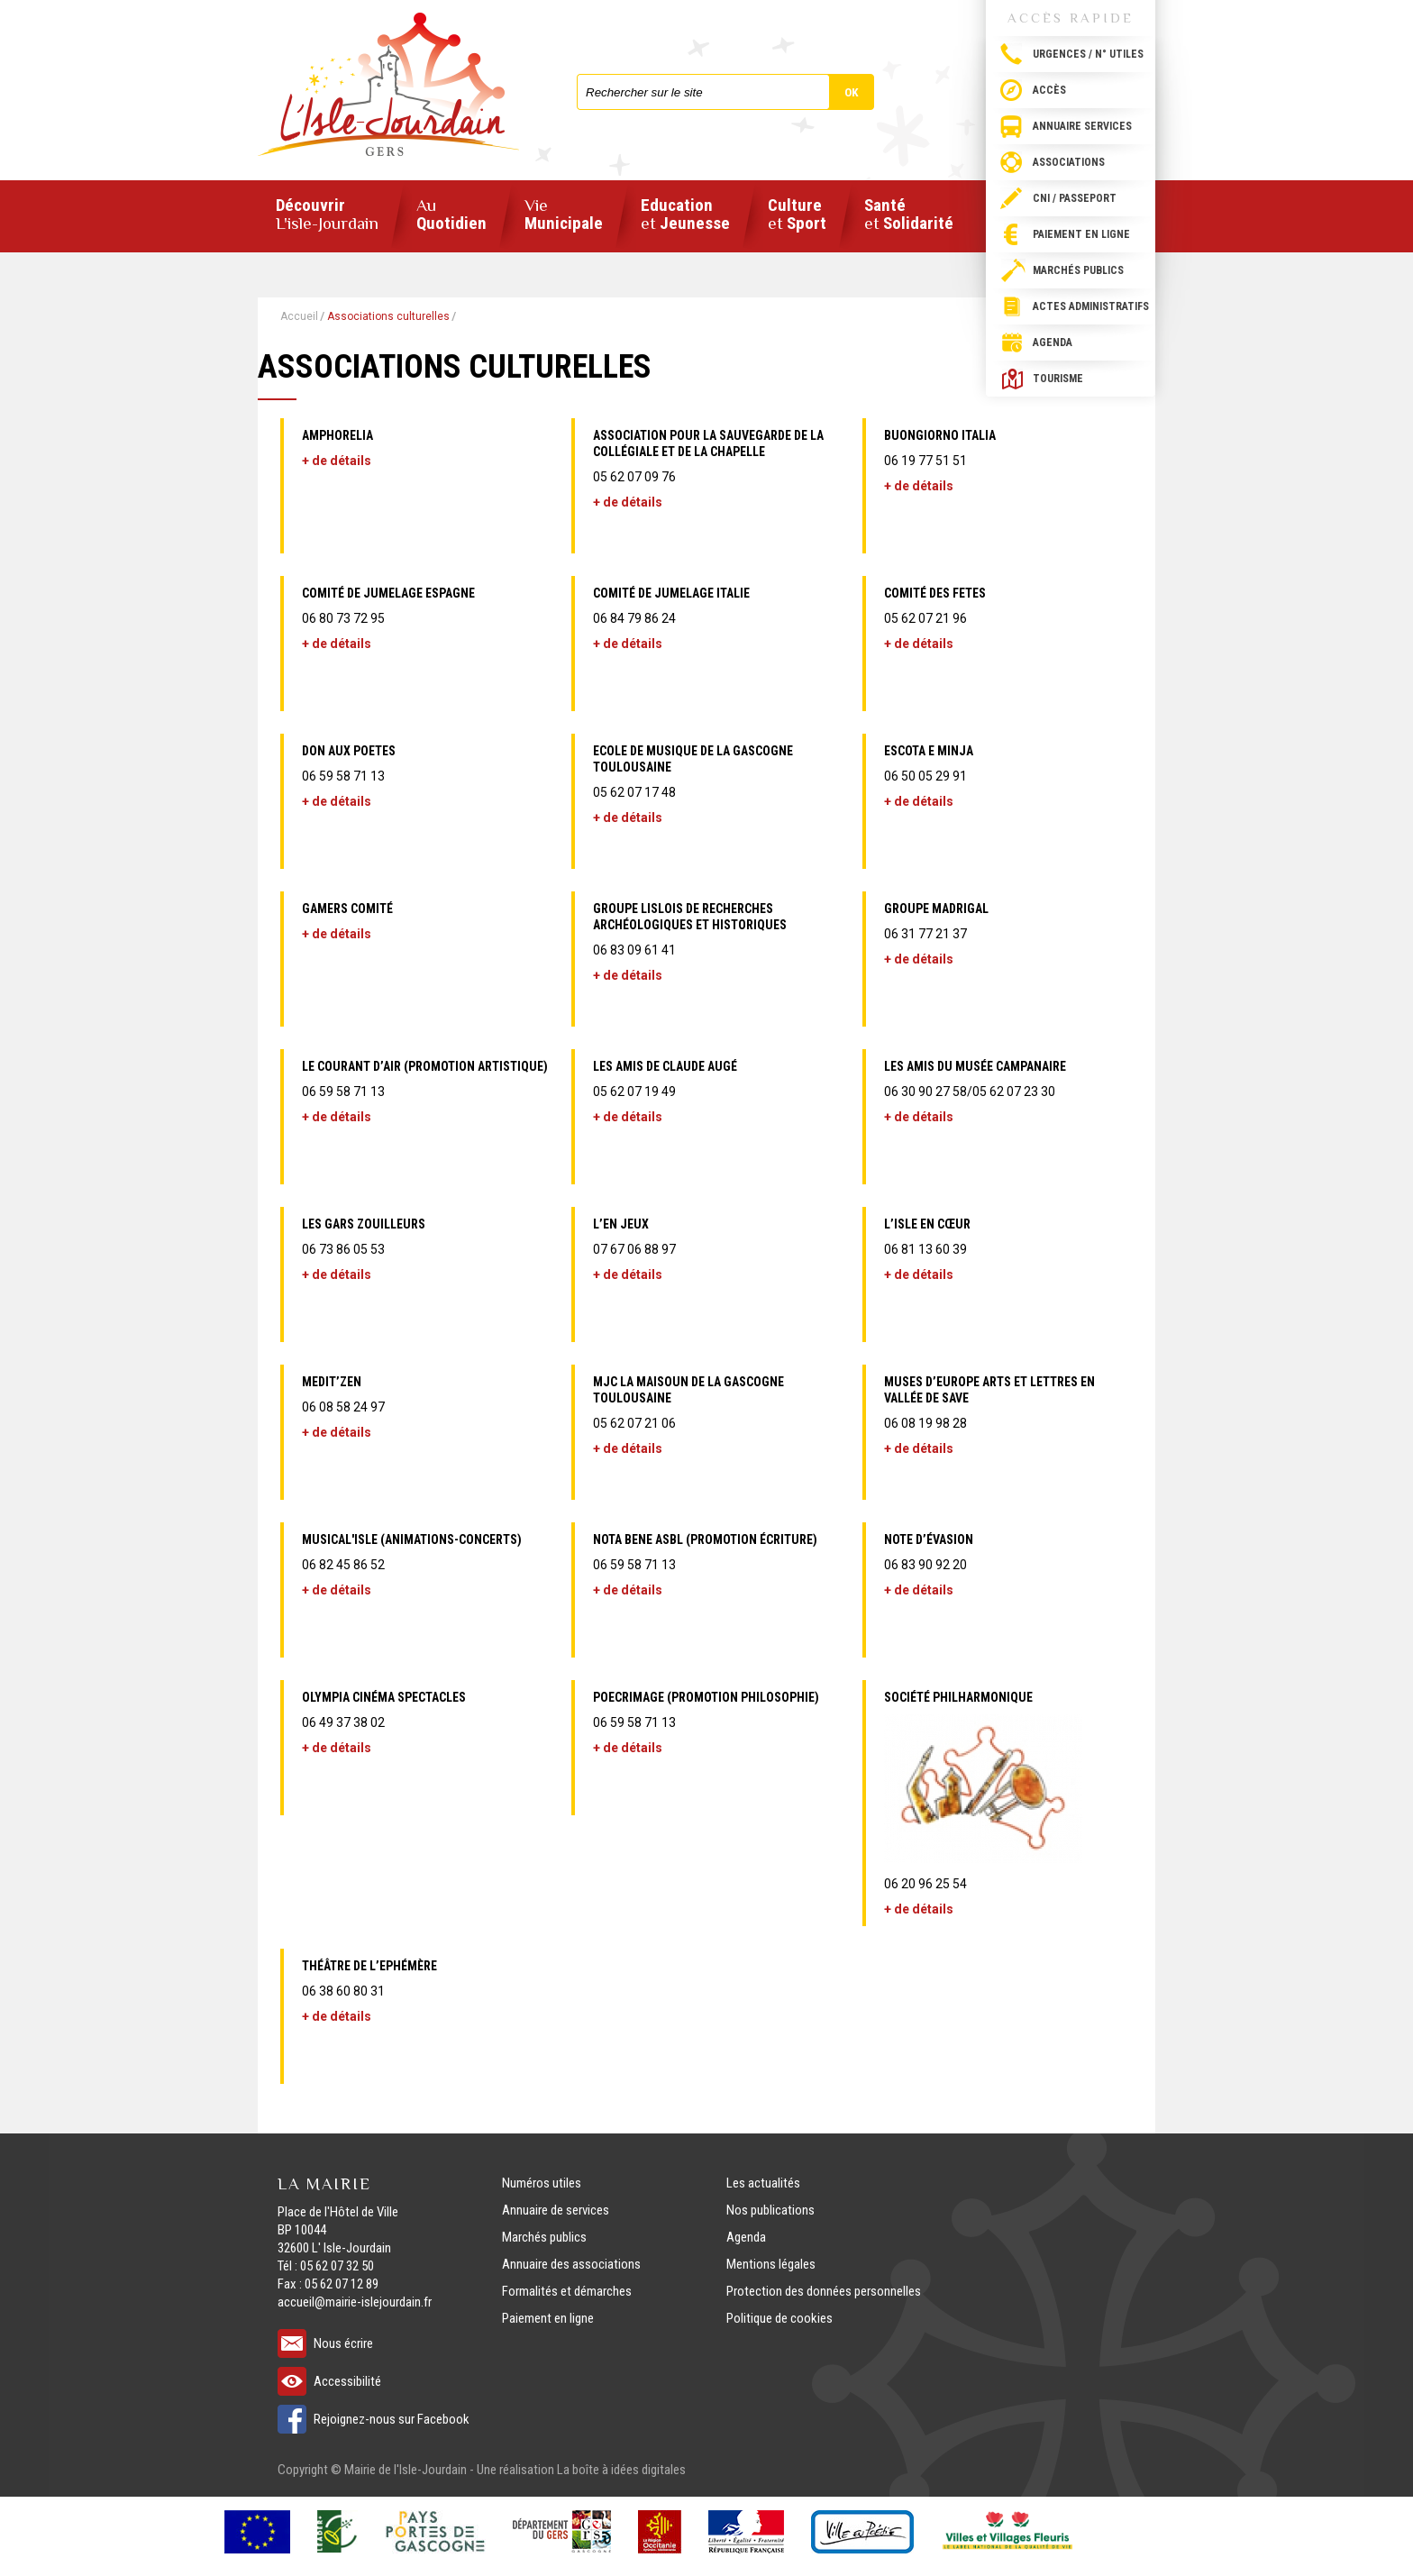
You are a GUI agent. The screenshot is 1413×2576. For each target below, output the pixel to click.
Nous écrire (343, 2343)
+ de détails (336, 460)
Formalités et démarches (567, 2291)
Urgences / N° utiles (1088, 54)
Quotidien (451, 214)
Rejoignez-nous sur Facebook (391, 2419)
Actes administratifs (1091, 306)
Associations (1069, 162)
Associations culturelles (388, 316)
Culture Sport (797, 214)
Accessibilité (347, 2381)
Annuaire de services (555, 2210)
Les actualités (763, 2183)
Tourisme (1058, 378)
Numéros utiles (541, 2183)
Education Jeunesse (685, 214)
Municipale (563, 214)
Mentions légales (771, 2264)
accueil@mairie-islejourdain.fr (355, 2302)
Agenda (1052, 342)
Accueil (299, 316)
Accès (1049, 90)
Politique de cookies (779, 2318)
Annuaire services (1082, 126)
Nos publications (770, 2210)
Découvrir (327, 214)
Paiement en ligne (1081, 234)
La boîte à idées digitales (621, 2470)
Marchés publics (1078, 270)
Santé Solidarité (908, 214)
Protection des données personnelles (823, 2291)
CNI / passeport (1075, 198)
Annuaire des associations (571, 2264)
